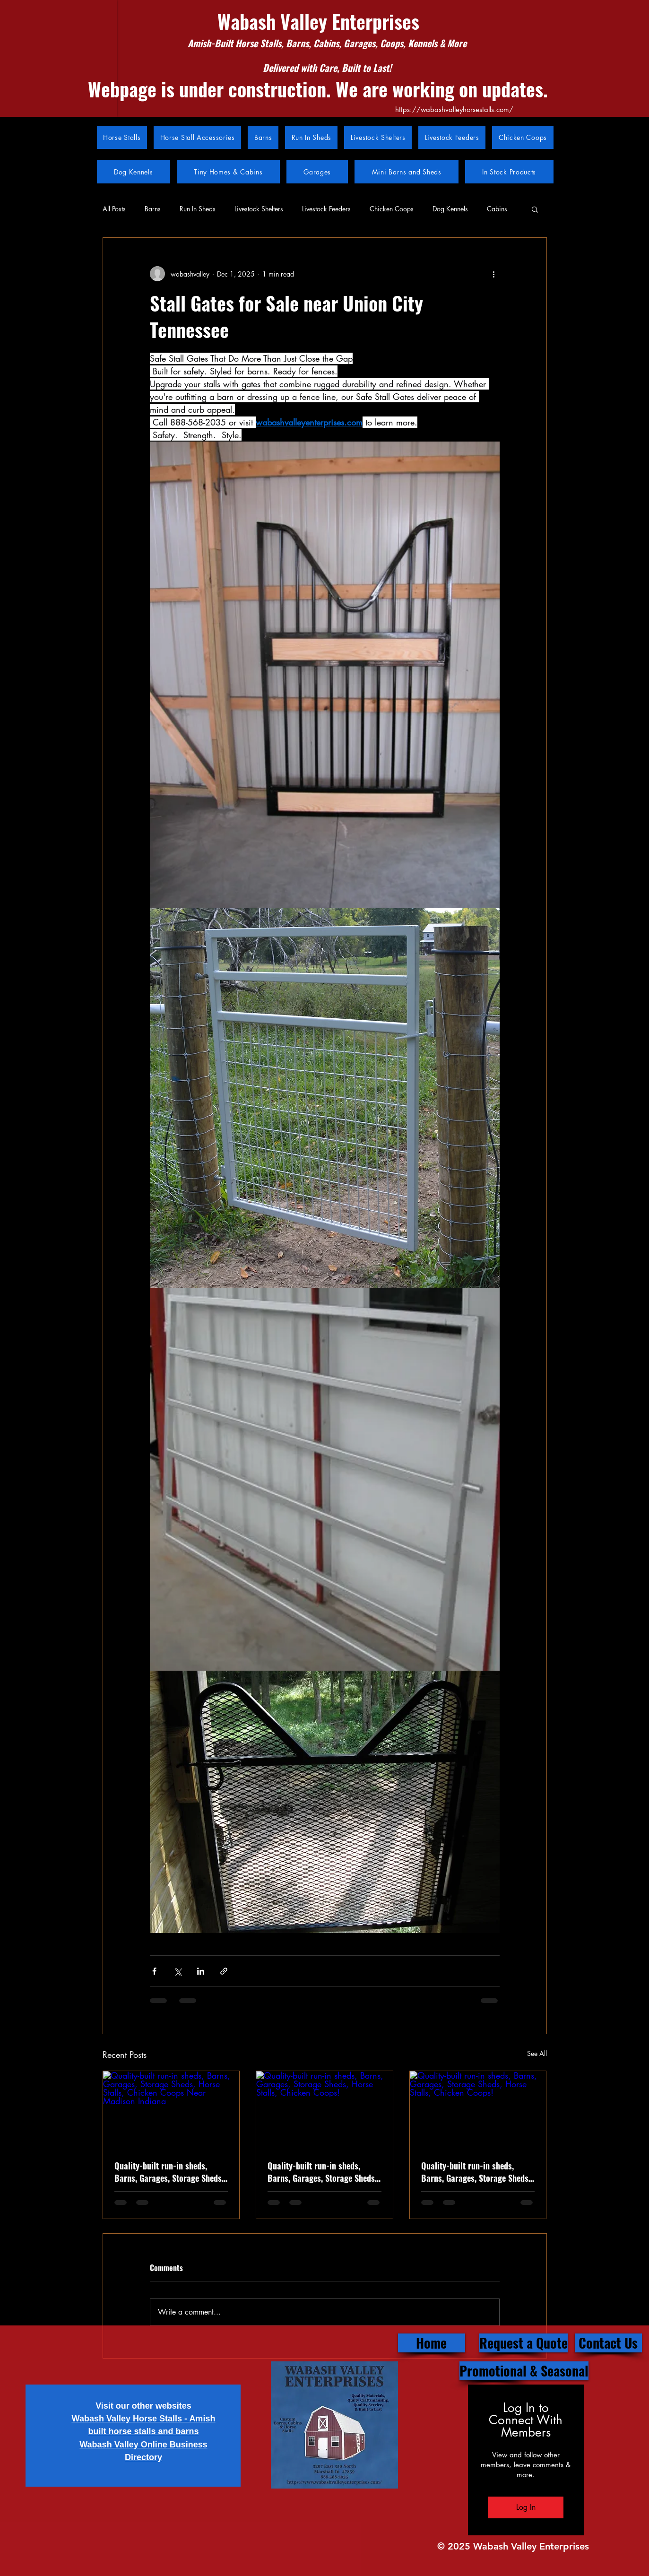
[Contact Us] (608, 2342)
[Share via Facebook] (154, 1971)
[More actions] (494, 273)
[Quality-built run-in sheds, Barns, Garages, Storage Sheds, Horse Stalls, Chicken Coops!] (324, 2109)
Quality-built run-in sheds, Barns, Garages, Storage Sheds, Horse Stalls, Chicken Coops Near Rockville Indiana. (322, 2172)
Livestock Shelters (258, 208)
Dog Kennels (450, 208)
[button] (534, 209)
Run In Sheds (198, 208)
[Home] (431, 2342)
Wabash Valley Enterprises (318, 21)
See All (537, 2053)
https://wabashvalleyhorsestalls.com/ (454, 109)
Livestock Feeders (326, 208)
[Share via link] (223, 1971)
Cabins (497, 208)
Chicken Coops (392, 208)
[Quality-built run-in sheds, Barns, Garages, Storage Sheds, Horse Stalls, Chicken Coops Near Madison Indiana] (171, 2109)
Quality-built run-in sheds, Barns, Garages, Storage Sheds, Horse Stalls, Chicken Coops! (475, 2172)
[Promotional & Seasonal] (523, 2370)
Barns (153, 208)
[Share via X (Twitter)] (177, 1971)
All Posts (114, 208)
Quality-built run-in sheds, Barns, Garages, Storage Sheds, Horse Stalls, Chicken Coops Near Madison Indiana (169, 2172)
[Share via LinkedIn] (200, 1971)
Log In (526, 2507)
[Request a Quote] (523, 2342)
